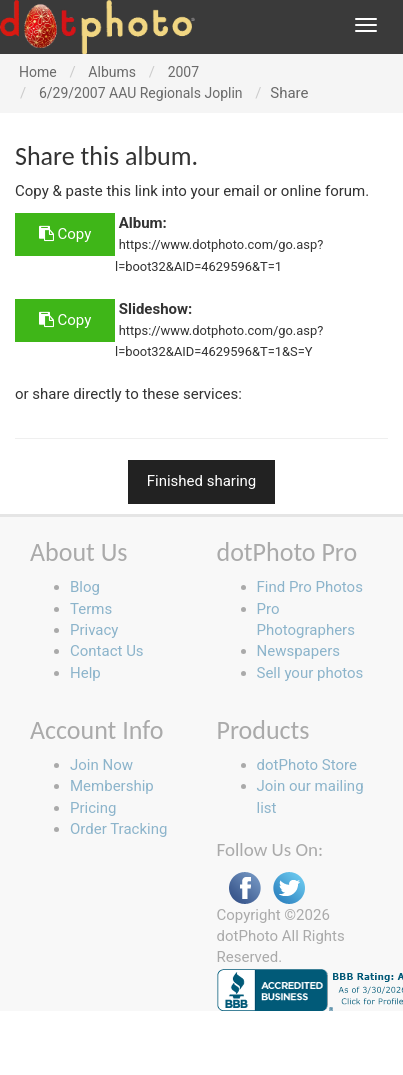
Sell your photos (310, 673)
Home (38, 72)
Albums (112, 72)
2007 (183, 72)
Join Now (101, 765)
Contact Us (107, 651)
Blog (85, 587)
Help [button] (85, 673)
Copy (65, 234)
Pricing (93, 808)
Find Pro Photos (310, 587)
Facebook (245, 888)
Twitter (289, 888)
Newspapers (298, 651)
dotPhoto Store (307, 765)
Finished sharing (202, 481)
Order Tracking (118, 829)
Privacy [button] (94, 630)
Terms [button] (91, 609)
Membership (112, 786)
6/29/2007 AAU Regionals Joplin (141, 93)
